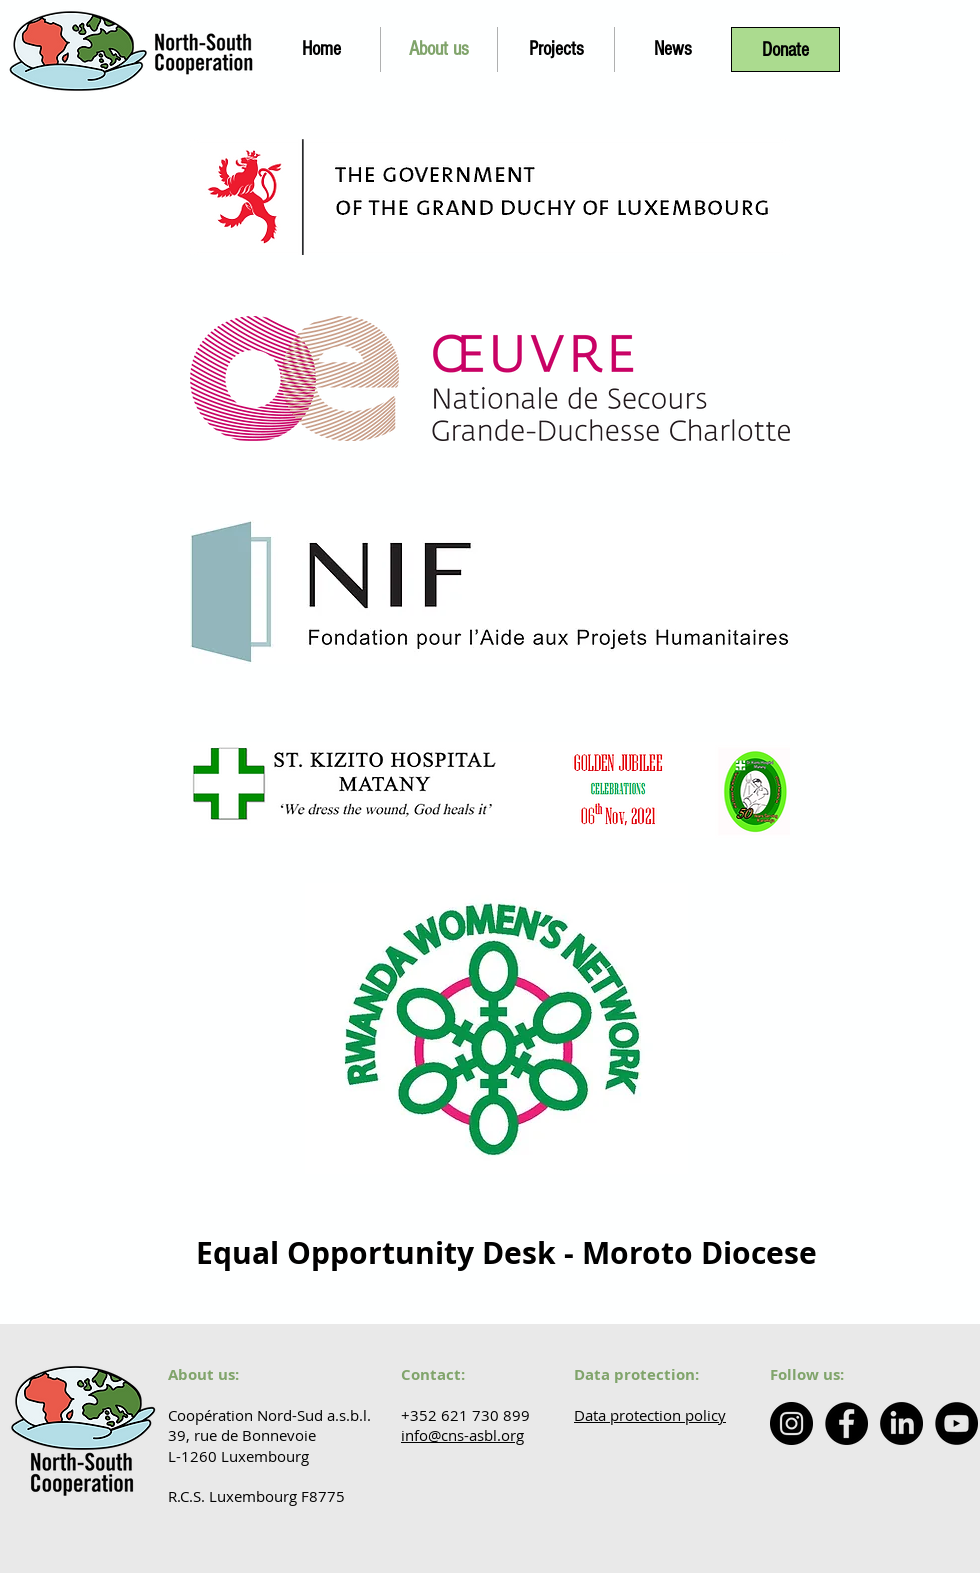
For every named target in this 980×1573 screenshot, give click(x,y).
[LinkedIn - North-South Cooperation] (901, 1423)
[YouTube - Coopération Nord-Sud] (956, 1423)
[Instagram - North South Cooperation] (791, 1423)
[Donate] (785, 49)
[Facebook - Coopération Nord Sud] (846, 1423)
